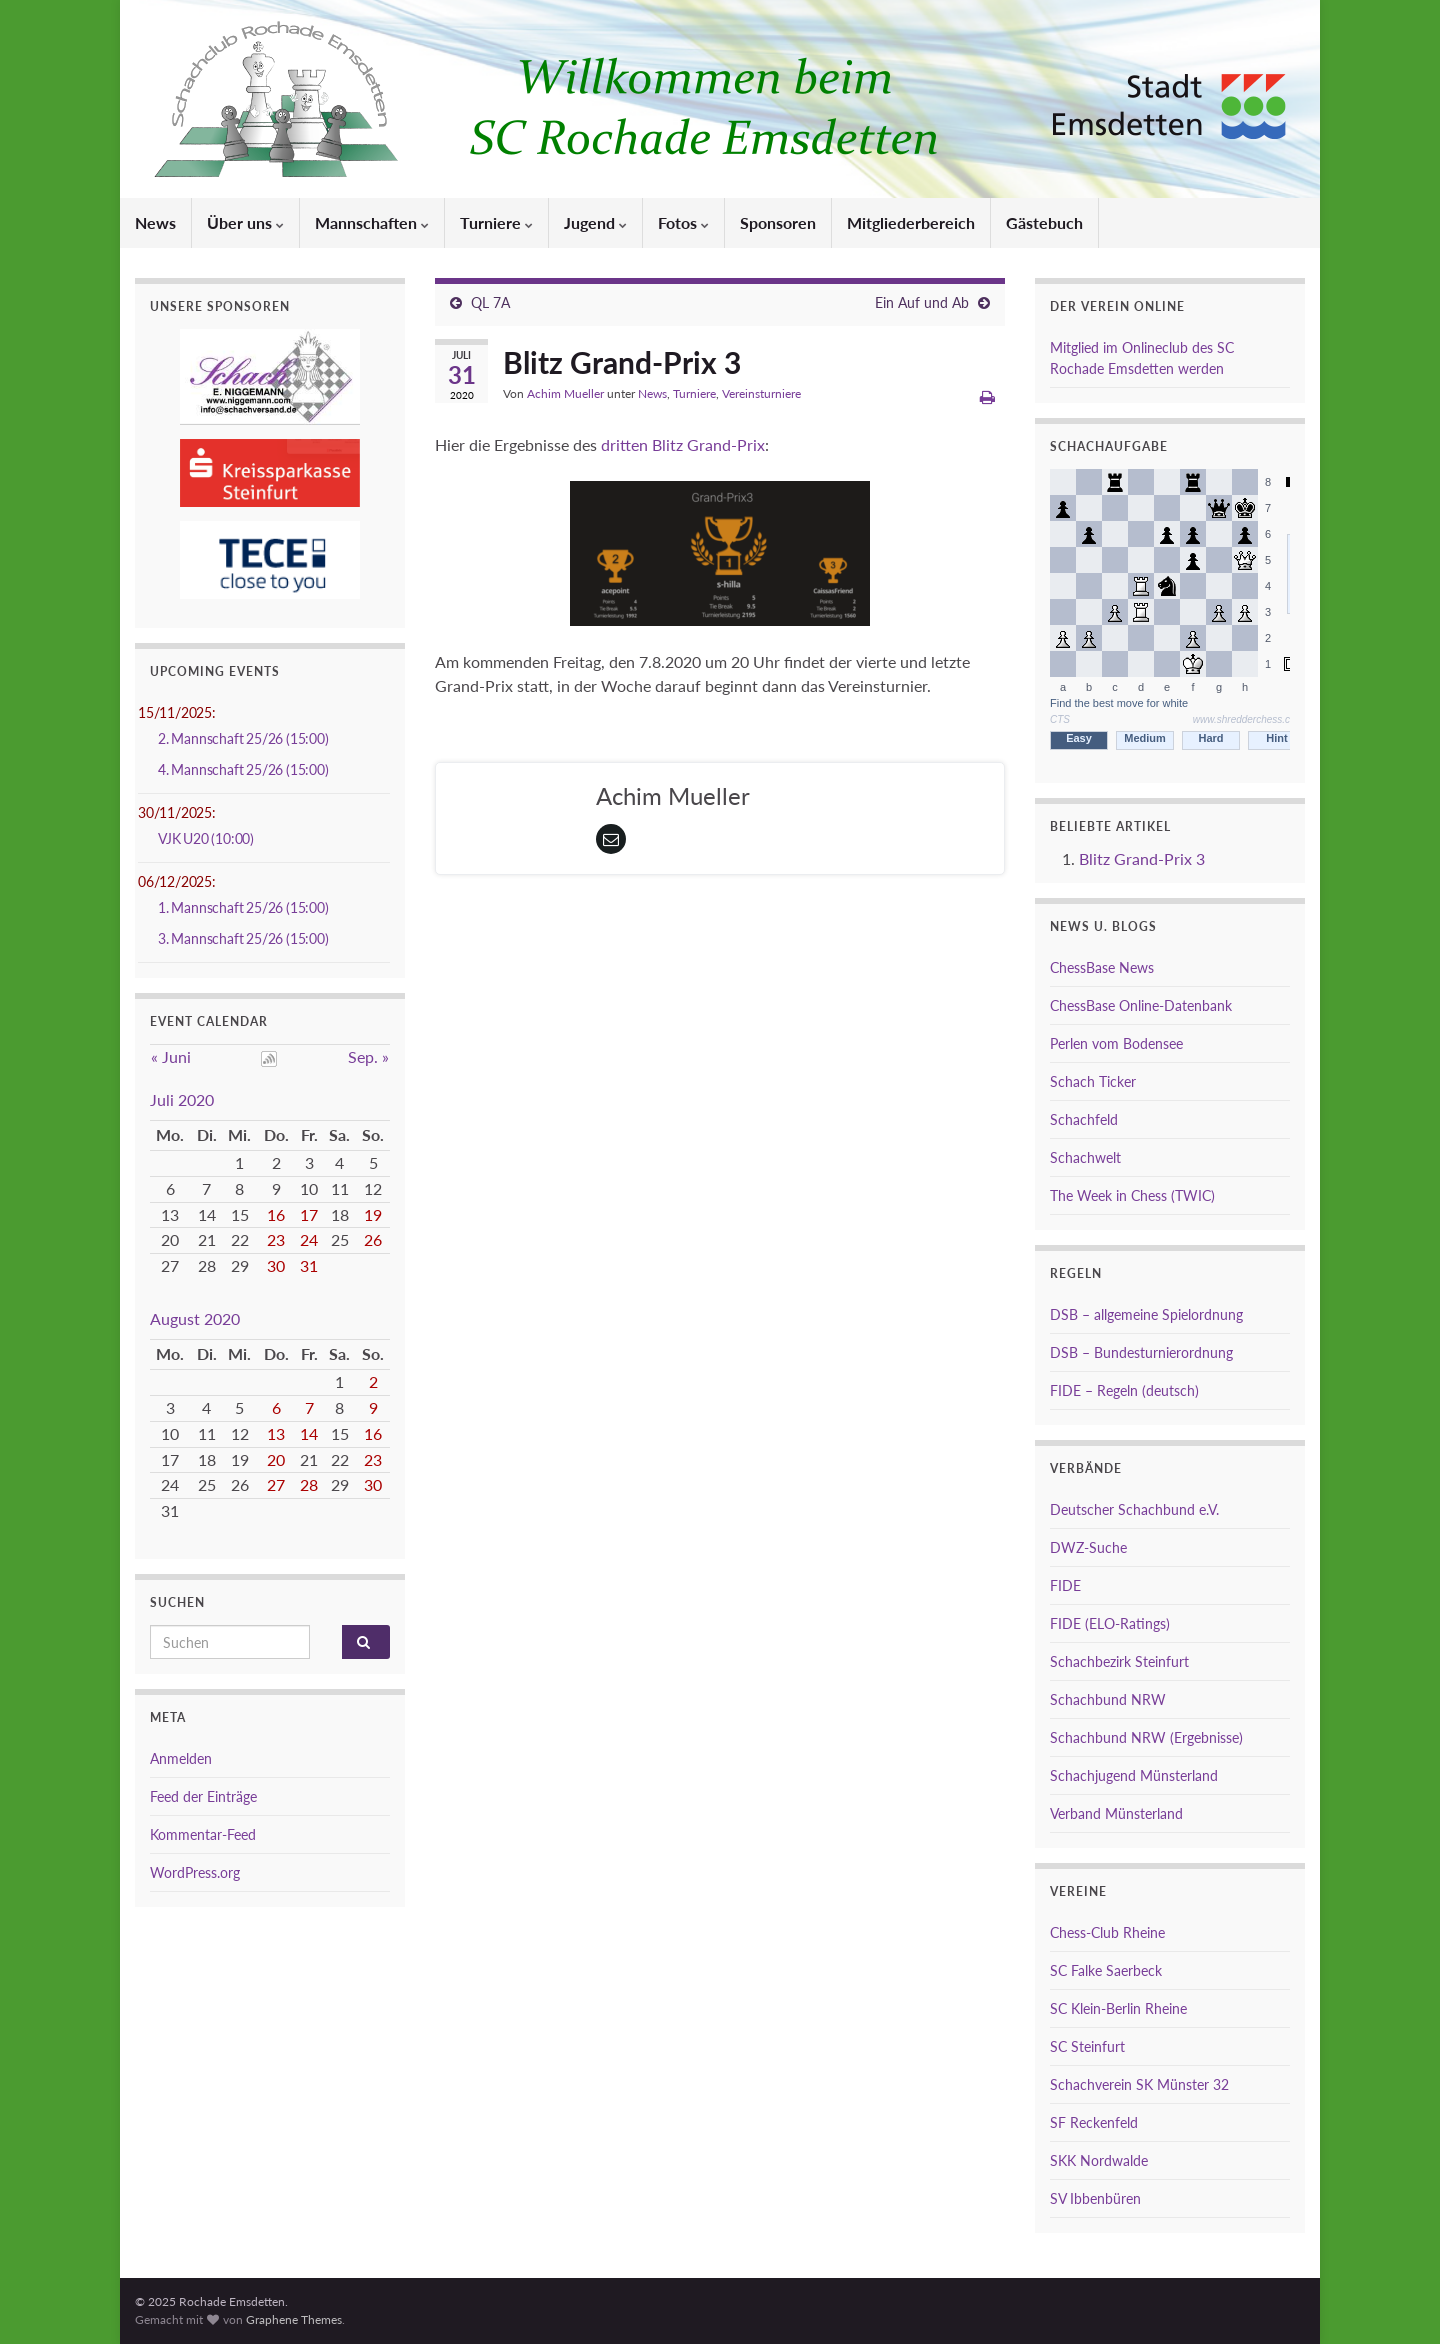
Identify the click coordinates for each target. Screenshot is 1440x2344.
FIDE (1065, 1585)
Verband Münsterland (1116, 1813)
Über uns (245, 222)
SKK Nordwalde (1099, 2160)
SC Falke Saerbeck (1106, 1970)
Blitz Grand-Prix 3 (1142, 858)
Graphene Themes (294, 2319)
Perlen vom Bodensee (1116, 1043)
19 (373, 1214)
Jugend (595, 222)
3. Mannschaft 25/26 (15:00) (243, 938)
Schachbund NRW (1108, 1699)
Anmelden (181, 1758)
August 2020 (195, 1318)
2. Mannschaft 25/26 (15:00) (243, 738)
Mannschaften (372, 222)
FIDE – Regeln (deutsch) (1124, 1390)
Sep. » (368, 1056)
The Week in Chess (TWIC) (1132, 1195)
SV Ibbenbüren (1095, 2198)
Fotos (683, 222)
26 (373, 1239)
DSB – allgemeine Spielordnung (1146, 1314)
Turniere (496, 222)
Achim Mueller (565, 393)
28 (309, 1484)
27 (276, 1484)
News (155, 222)
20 (276, 1459)
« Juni (171, 1056)
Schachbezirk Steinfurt (1119, 1661)
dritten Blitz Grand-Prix (683, 444)
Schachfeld (1084, 1119)
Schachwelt (1085, 1157)
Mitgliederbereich (911, 222)
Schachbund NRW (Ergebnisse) (1146, 1737)
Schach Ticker (1093, 1081)
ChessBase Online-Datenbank (1141, 1005)
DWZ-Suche (1088, 1547)
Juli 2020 (182, 1099)
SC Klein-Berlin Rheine (1118, 2008)
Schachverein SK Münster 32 (1139, 2084)
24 (309, 1239)
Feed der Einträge (203, 1796)
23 (276, 1239)
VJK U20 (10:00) (206, 838)
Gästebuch (1044, 222)
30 (276, 1265)
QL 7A (490, 302)
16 (276, 1214)
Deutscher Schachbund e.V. (1134, 1509)
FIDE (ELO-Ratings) (1110, 1623)
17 (309, 1214)
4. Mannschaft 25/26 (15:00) (243, 769)
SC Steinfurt (1087, 2046)
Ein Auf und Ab (922, 302)
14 (309, 1433)
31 (309, 1265)
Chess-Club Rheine (1107, 1932)
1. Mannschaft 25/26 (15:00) (243, 907)
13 (276, 1433)
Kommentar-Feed (203, 1834)
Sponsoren (778, 222)
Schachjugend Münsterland (1134, 1775)
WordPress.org (195, 1872)
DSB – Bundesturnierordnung (1141, 1352)
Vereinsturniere (761, 393)
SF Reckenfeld (1094, 2122)
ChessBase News (1102, 967)
